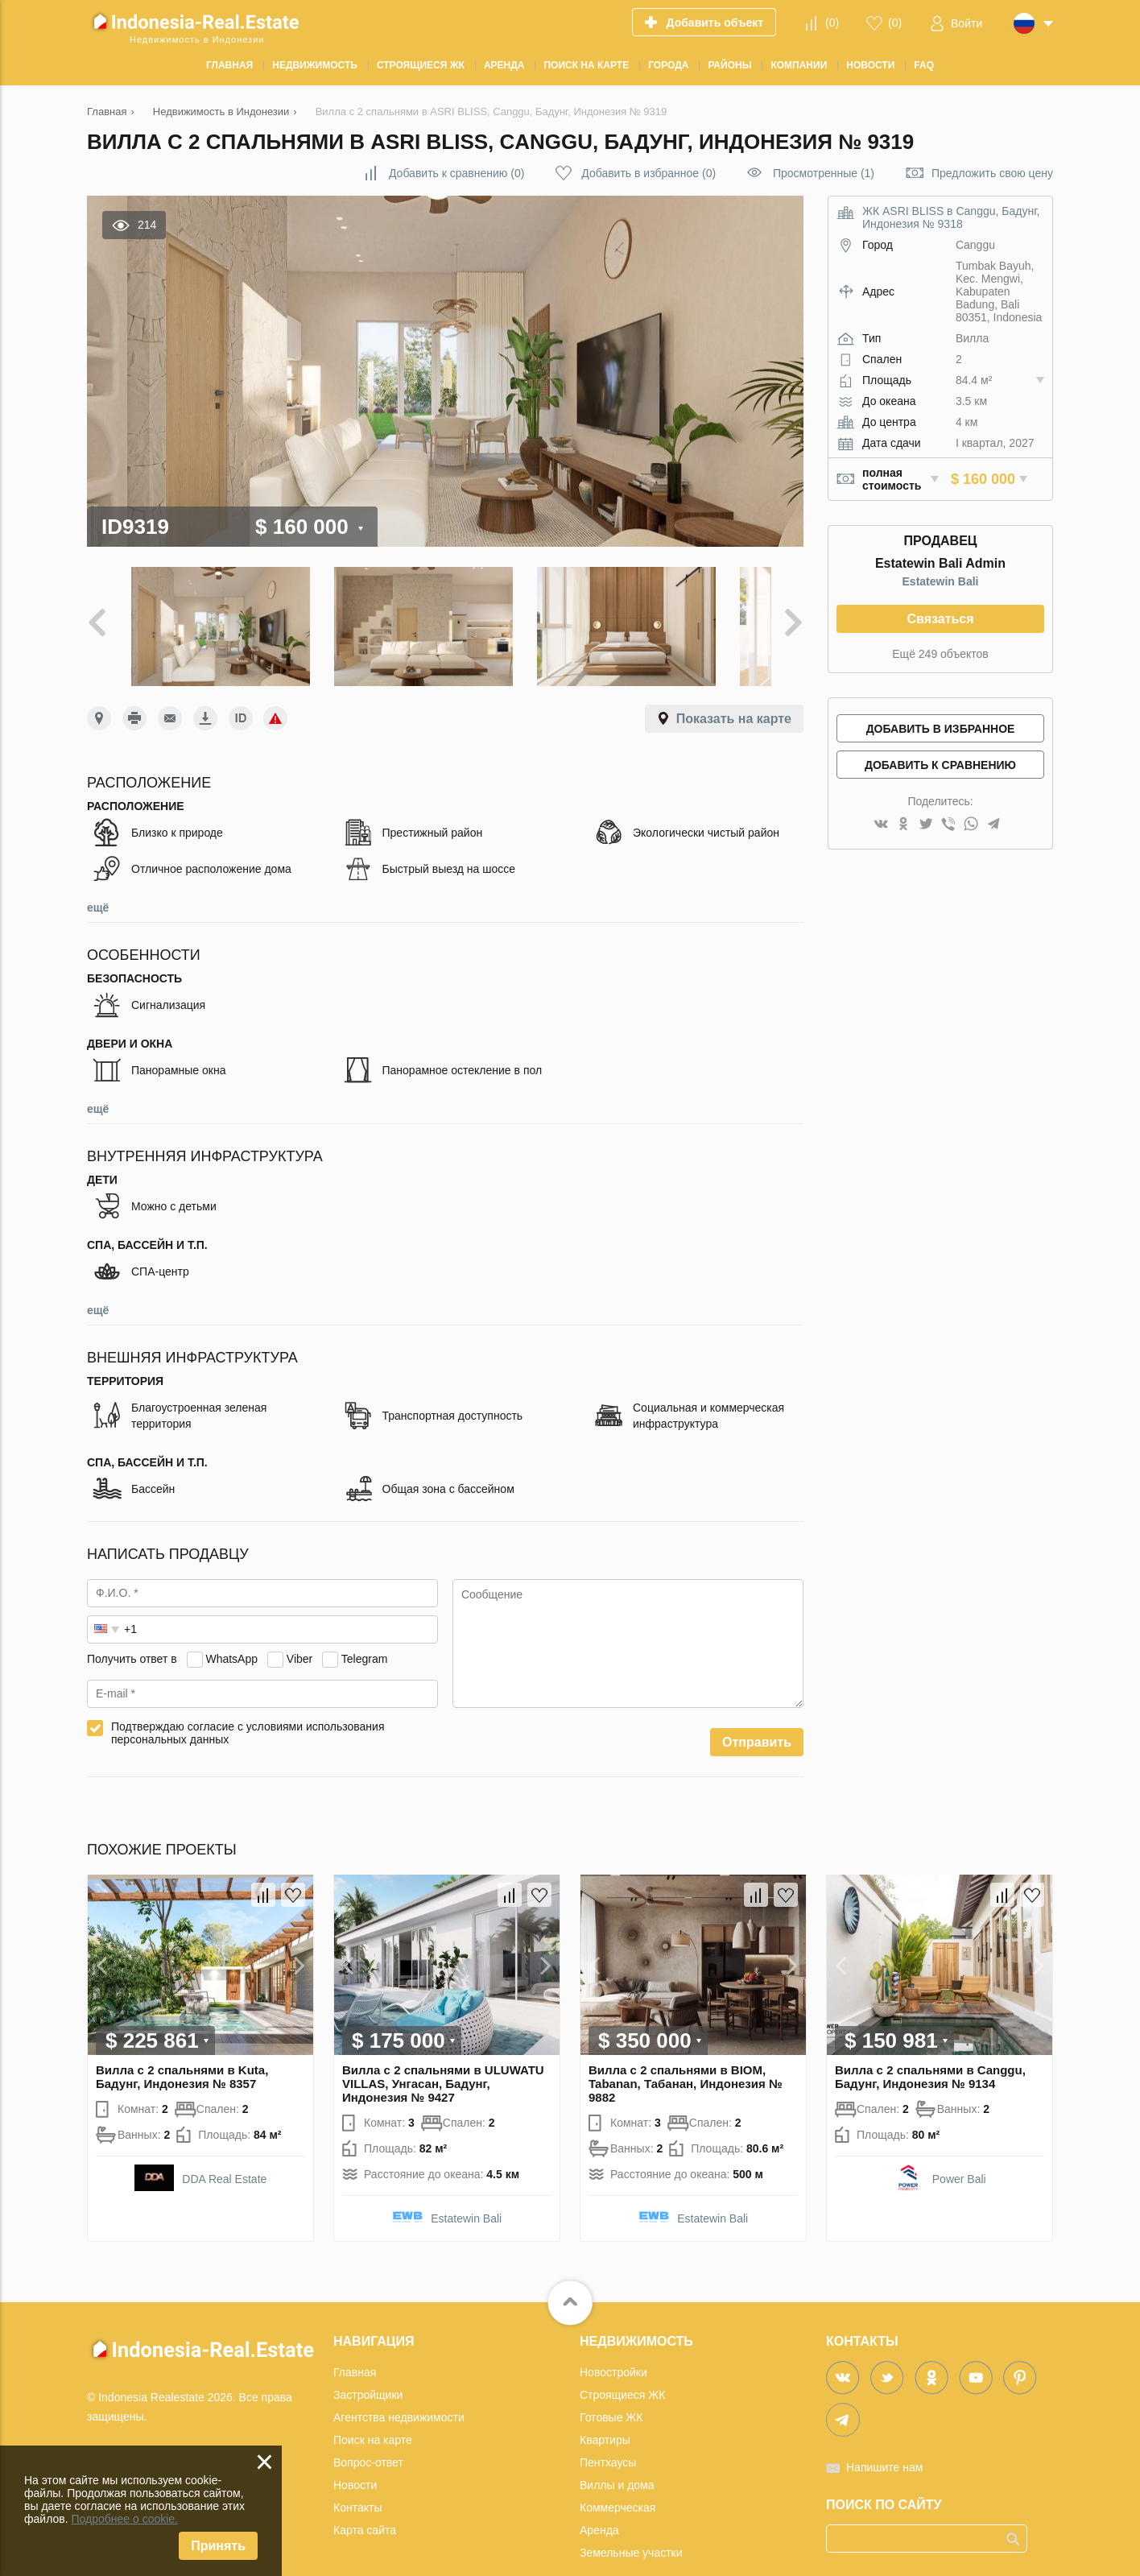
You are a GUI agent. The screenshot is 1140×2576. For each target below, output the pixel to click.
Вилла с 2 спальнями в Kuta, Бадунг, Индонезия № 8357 (182, 2050)
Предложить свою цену (992, 173)
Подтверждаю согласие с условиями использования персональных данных (248, 1706)
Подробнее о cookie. (124, 2518)
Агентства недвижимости (399, 2390)
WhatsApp (231, 1632)
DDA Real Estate (224, 2152)
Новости (355, 2458)
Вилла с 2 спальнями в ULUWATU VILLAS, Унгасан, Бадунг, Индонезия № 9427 (443, 2057)
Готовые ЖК (611, 2390)
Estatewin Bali (940, 581)
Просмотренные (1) (823, 173)
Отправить (756, 1715)
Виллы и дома (617, 2458)
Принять (218, 2546)
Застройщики (368, 2368)
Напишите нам (884, 2440)
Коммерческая (617, 2481)
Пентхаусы (608, 2435)
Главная (354, 2345)
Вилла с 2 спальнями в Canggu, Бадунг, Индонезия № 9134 (930, 2050)
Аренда (599, 2503)
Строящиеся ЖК (622, 2368)
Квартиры (605, 2413)
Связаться (940, 619)
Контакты (357, 2481)
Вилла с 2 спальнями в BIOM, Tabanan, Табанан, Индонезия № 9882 (686, 2057)
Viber (299, 1632)
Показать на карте (733, 692)
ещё (98, 881)
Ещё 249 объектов (940, 653)
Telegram (364, 1632)
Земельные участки (631, 2526)
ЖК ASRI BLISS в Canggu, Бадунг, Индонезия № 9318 (950, 217)
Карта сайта (364, 2503)
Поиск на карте (372, 2413)
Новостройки (613, 2345)
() (832, 22)
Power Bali (959, 2152)
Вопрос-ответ (368, 2435)
